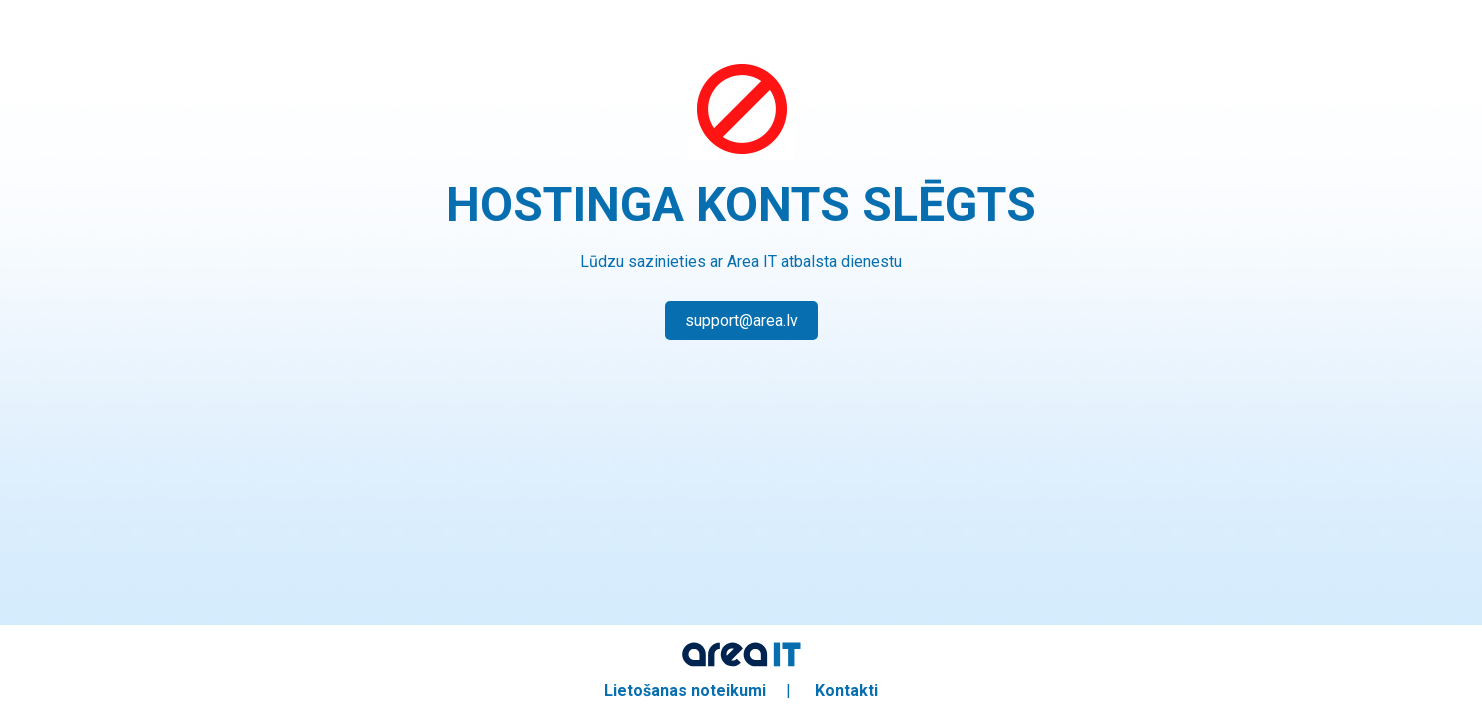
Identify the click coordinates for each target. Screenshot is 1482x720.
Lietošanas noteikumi (685, 690)
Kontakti (846, 690)
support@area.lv (741, 320)
